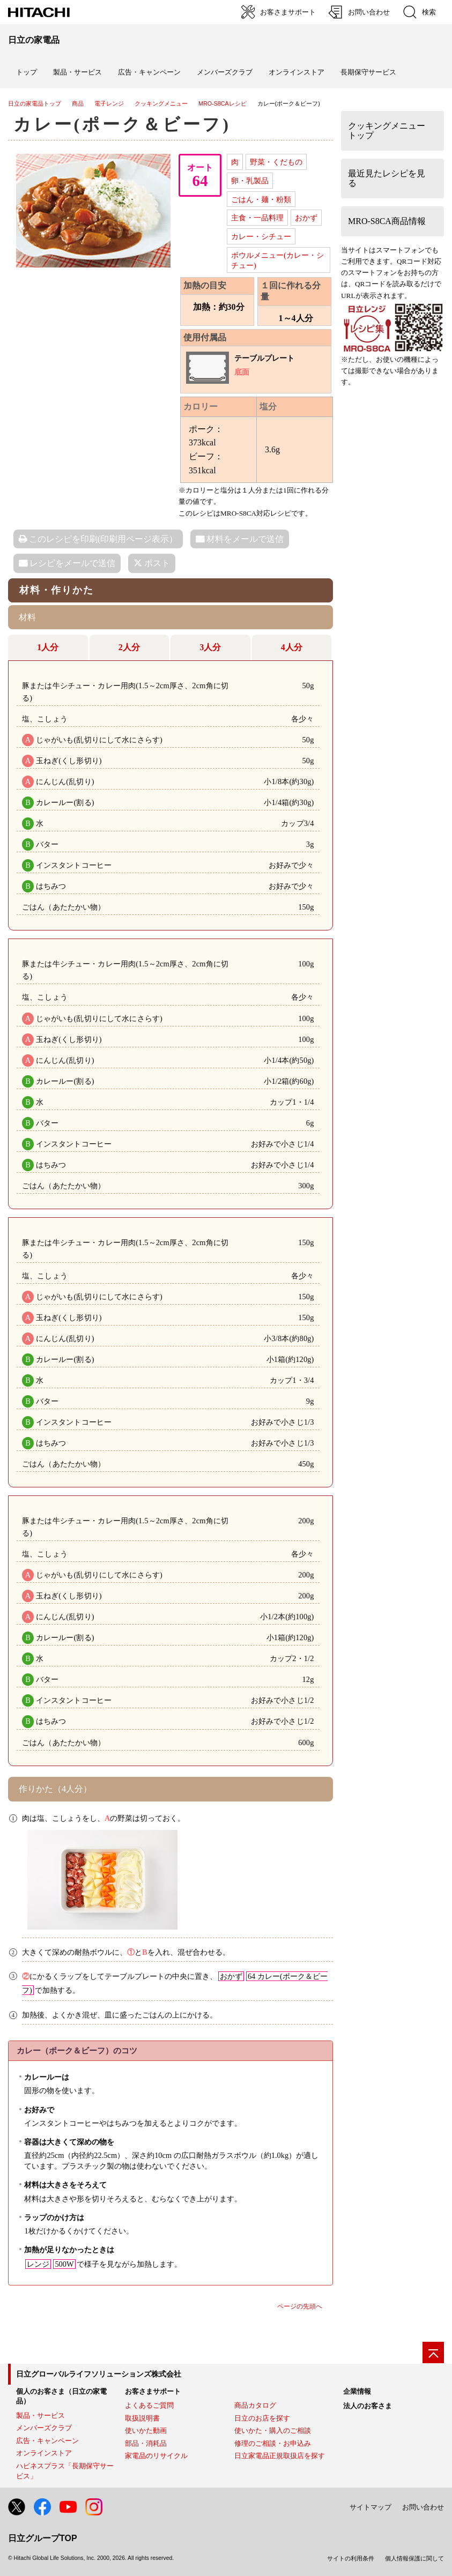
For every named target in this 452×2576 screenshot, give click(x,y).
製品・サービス (40, 2415)
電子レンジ (109, 103)
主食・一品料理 (257, 217)
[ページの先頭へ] (433, 2352)
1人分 (47, 647)
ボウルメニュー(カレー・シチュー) (277, 260)
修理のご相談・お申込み (272, 2443)
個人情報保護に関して (414, 2558)
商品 (78, 103)
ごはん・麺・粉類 (261, 199)
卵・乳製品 (250, 180)
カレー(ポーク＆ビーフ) (122, 124)
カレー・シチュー (261, 236)
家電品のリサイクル (156, 2456)
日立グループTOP (42, 2538)
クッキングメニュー (161, 103)
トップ (26, 72)
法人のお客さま (367, 2406)
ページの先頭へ (299, 2306)
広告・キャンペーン (47, 2441)
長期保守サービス (368, 72)
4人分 (291, 647)
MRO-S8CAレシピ (222, 103)
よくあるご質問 (149, 2405)
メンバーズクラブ (225, 72)
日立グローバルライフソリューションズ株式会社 (98, 2374)
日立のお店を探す (262, 2418)
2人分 (129, 647)
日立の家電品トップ (34, 103)
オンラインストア (296, 72)
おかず (306, 217)
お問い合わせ (423, 2507)
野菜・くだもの (276, 162)
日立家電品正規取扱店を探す (279, 2456)
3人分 (210, 647)
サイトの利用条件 (350, 2558)
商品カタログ (255, 2405)
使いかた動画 (146, 2430)
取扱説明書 (142, 2418)
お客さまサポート (153, 2391)
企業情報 (357, 2391)
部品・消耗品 (146, 2443)
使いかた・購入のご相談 (272, 2430)
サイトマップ (370, 2507)
